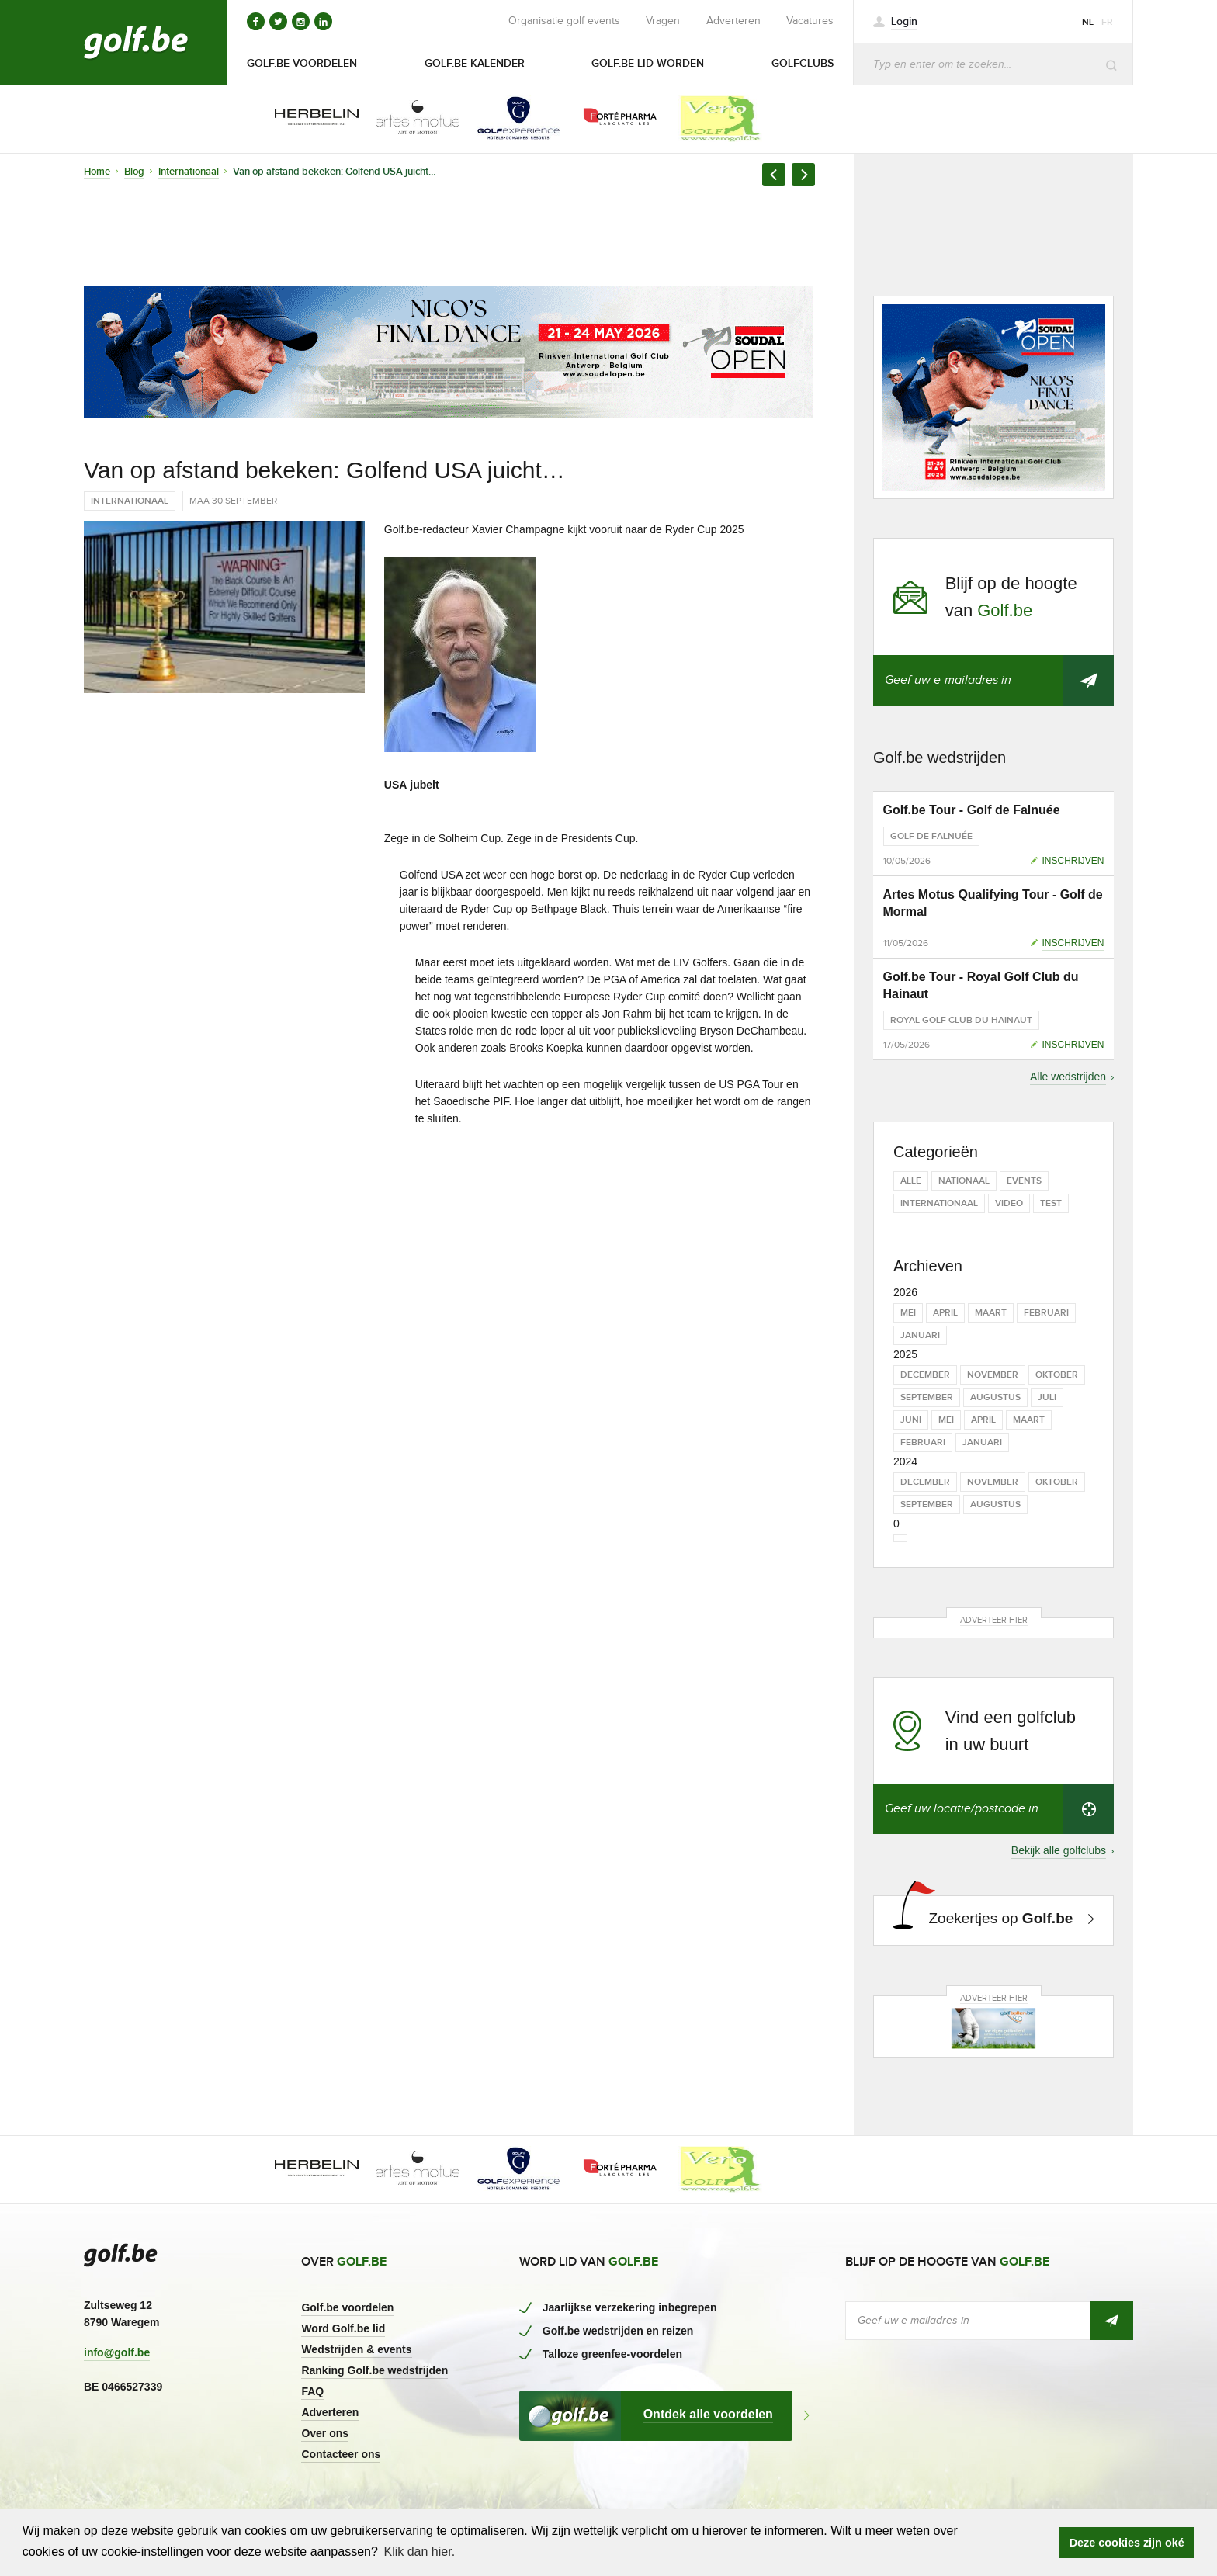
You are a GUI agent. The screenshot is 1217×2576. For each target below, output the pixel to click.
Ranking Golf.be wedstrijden (374, 2370)
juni (910, 1420)
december (925, 1375)
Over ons (324, 2433)
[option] (305, 118)
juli (1047, 1397)
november (992, 1375)
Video (1009, 1203)
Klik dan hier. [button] (419, 2551)
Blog (134, 171)
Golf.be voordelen (347, 2307)
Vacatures (810, 21)
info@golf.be (117, 2352)
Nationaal (964, 1181)
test (1051, 1203)
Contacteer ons (340, 2454)
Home (97, 171)
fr (1107, 22)
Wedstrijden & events (356, 2349)
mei (908, 1313)
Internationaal (188, 171)
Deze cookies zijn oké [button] (1127, 2542)
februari (1046, 1313)
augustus (995, 1397)
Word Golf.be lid (343, 2328)
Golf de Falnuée (931, 836)
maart (991, 1313)
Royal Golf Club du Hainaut (961, 1020)
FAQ (312, 2391)
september (926, 1397)
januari (920, 1335)
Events (1024, 1181)
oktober (1056, 1375)
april (945, 1313)
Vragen (663, 21)
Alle (910, 1181)
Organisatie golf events (564, 21)
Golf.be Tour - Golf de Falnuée (971, 809)
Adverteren (733, 21)
